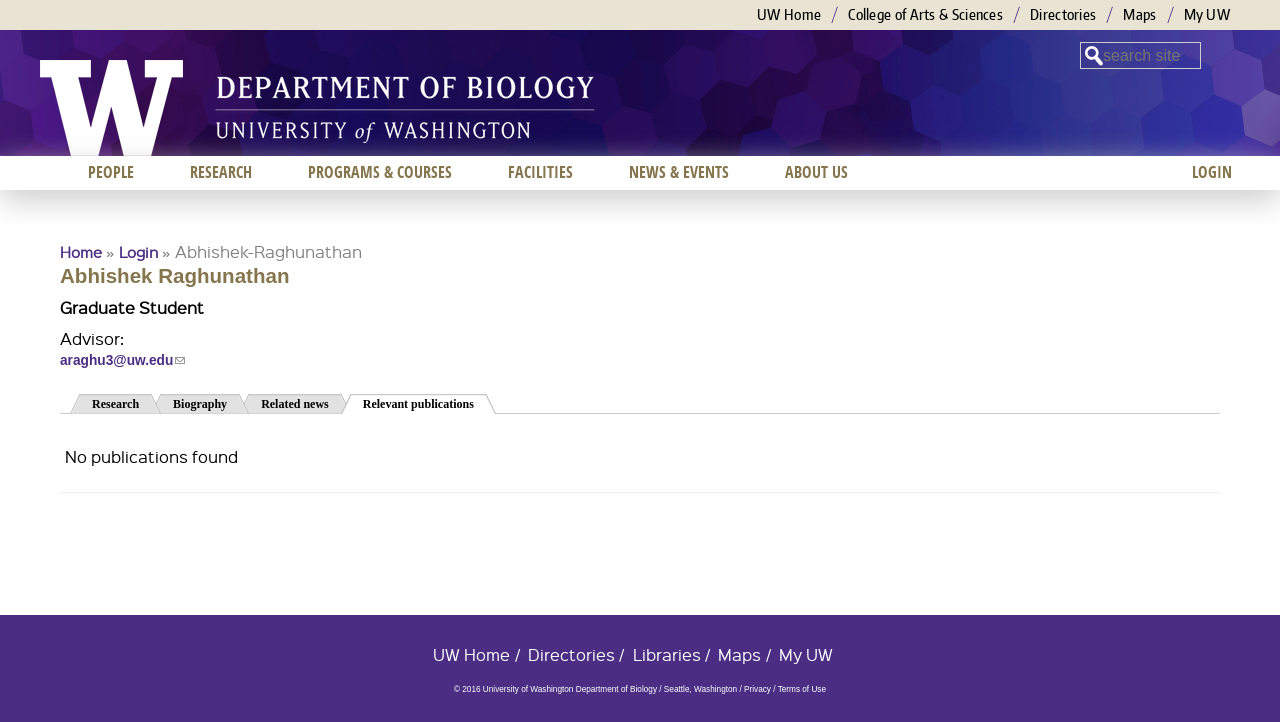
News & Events (679, 172)
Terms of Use (802, 689)
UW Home (789, 14)
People (111, 172)
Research (115, 404)
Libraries (667, 654)
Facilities (540, 172)
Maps (1139, 14)
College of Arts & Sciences (925, 14)
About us (816, 172)
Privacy (757, 689)
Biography (200, 404)
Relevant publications (429, 402)
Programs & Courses (380, 172)
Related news (295, 404)
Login (138, 252)
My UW (1207, 14)
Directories (1063, 14)
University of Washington (111, 108)
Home (81, 252)
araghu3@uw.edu (122, 360)
